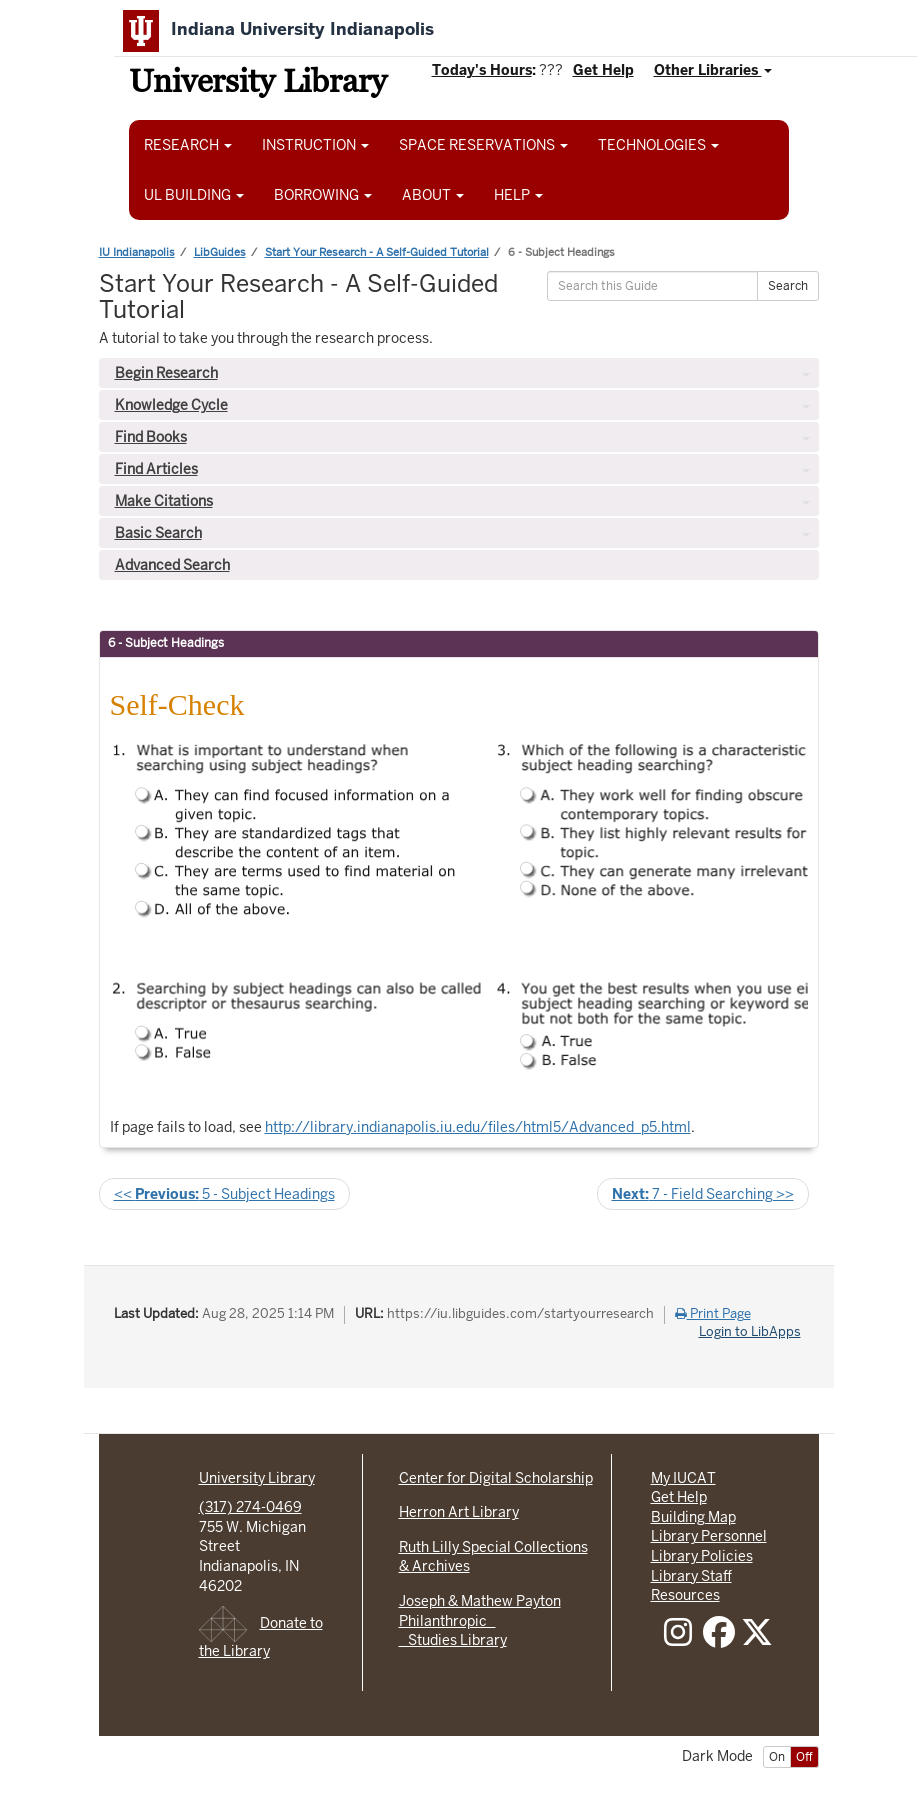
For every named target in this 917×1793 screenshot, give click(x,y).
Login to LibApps (750, 1332)
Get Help (603, 70)
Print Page (713, 1314)
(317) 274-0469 (250, 1507)
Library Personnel (709, 1536)
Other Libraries (713, 70)
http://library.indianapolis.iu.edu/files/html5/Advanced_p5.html (478, 1127)
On (777, 1757)
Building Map (693, 1517)
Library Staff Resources (691, 1586)
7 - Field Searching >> (703, 1194)
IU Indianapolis (137, 252)
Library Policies (702, 1556)
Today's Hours (482, 70)
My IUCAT (683, 1478)
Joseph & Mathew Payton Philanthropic (480, 1611)
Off (804, 1757)
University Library (258, 84)
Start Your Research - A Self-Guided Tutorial (377, 252)
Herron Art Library (459, 1512)
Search (788, 286)
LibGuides (220, 252)
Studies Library (453, 1640)
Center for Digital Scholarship (496, 1478)
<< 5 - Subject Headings (224, 1194)
